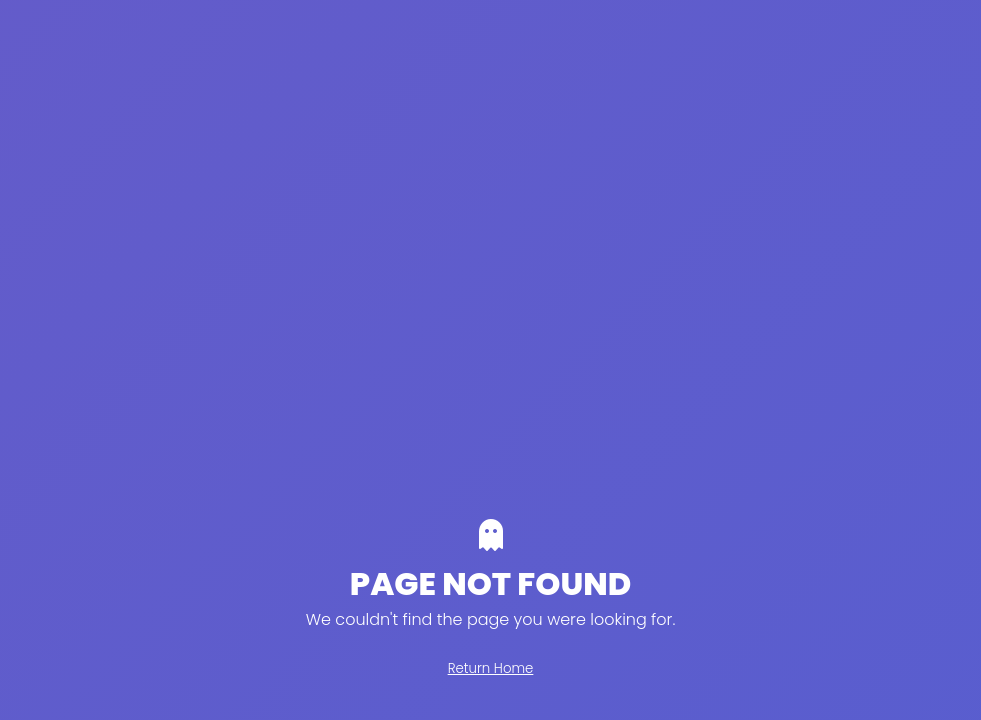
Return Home (491, 668)
